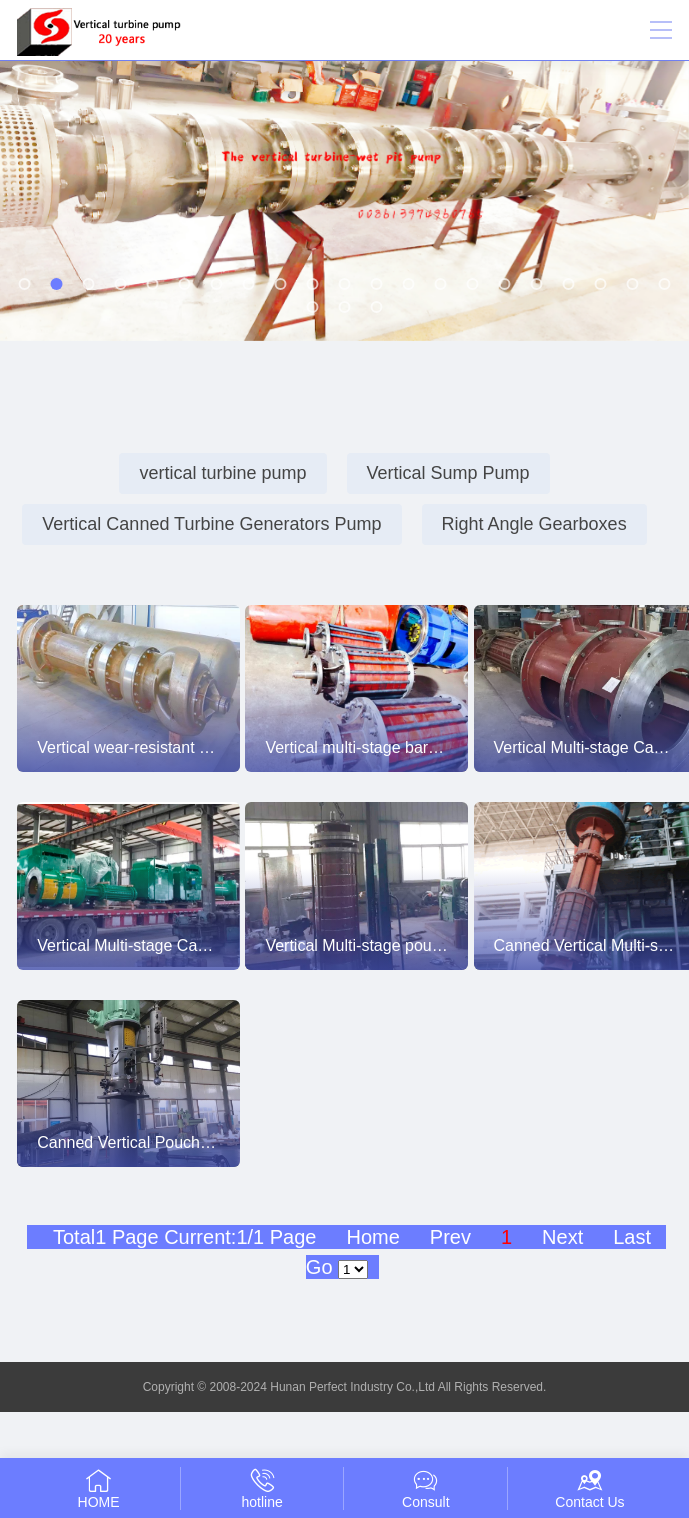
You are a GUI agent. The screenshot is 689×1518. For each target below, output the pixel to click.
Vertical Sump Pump (448, 473)
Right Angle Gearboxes (534, 524)
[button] (25, 284)
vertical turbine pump (222, 473)
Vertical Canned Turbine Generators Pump (211, 524)
